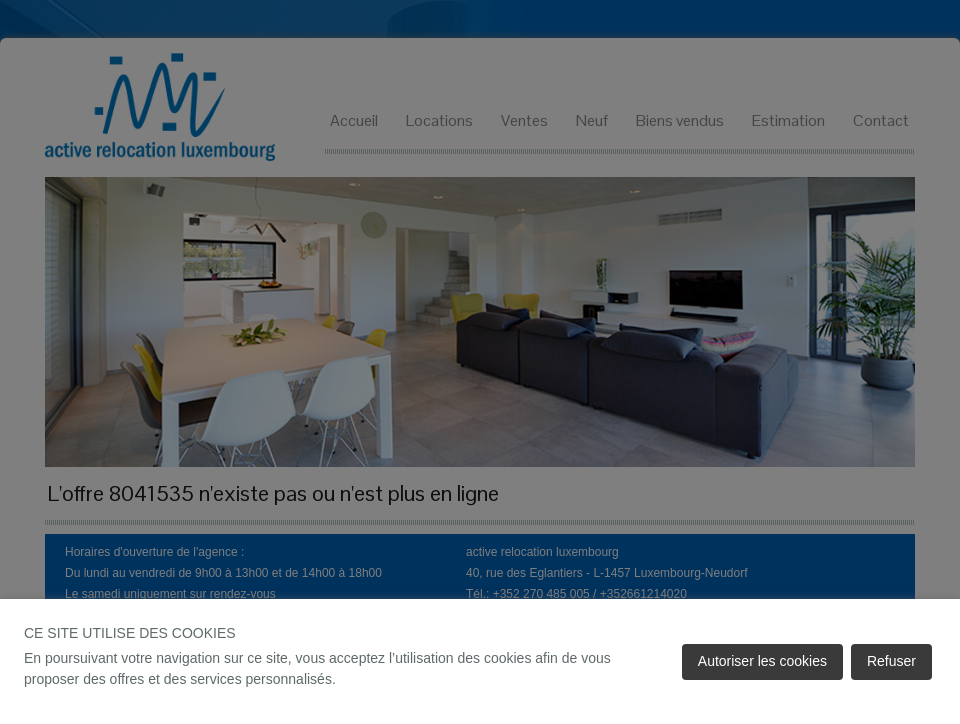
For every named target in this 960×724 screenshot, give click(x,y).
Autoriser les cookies (762, 661)
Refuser (891, 661)
